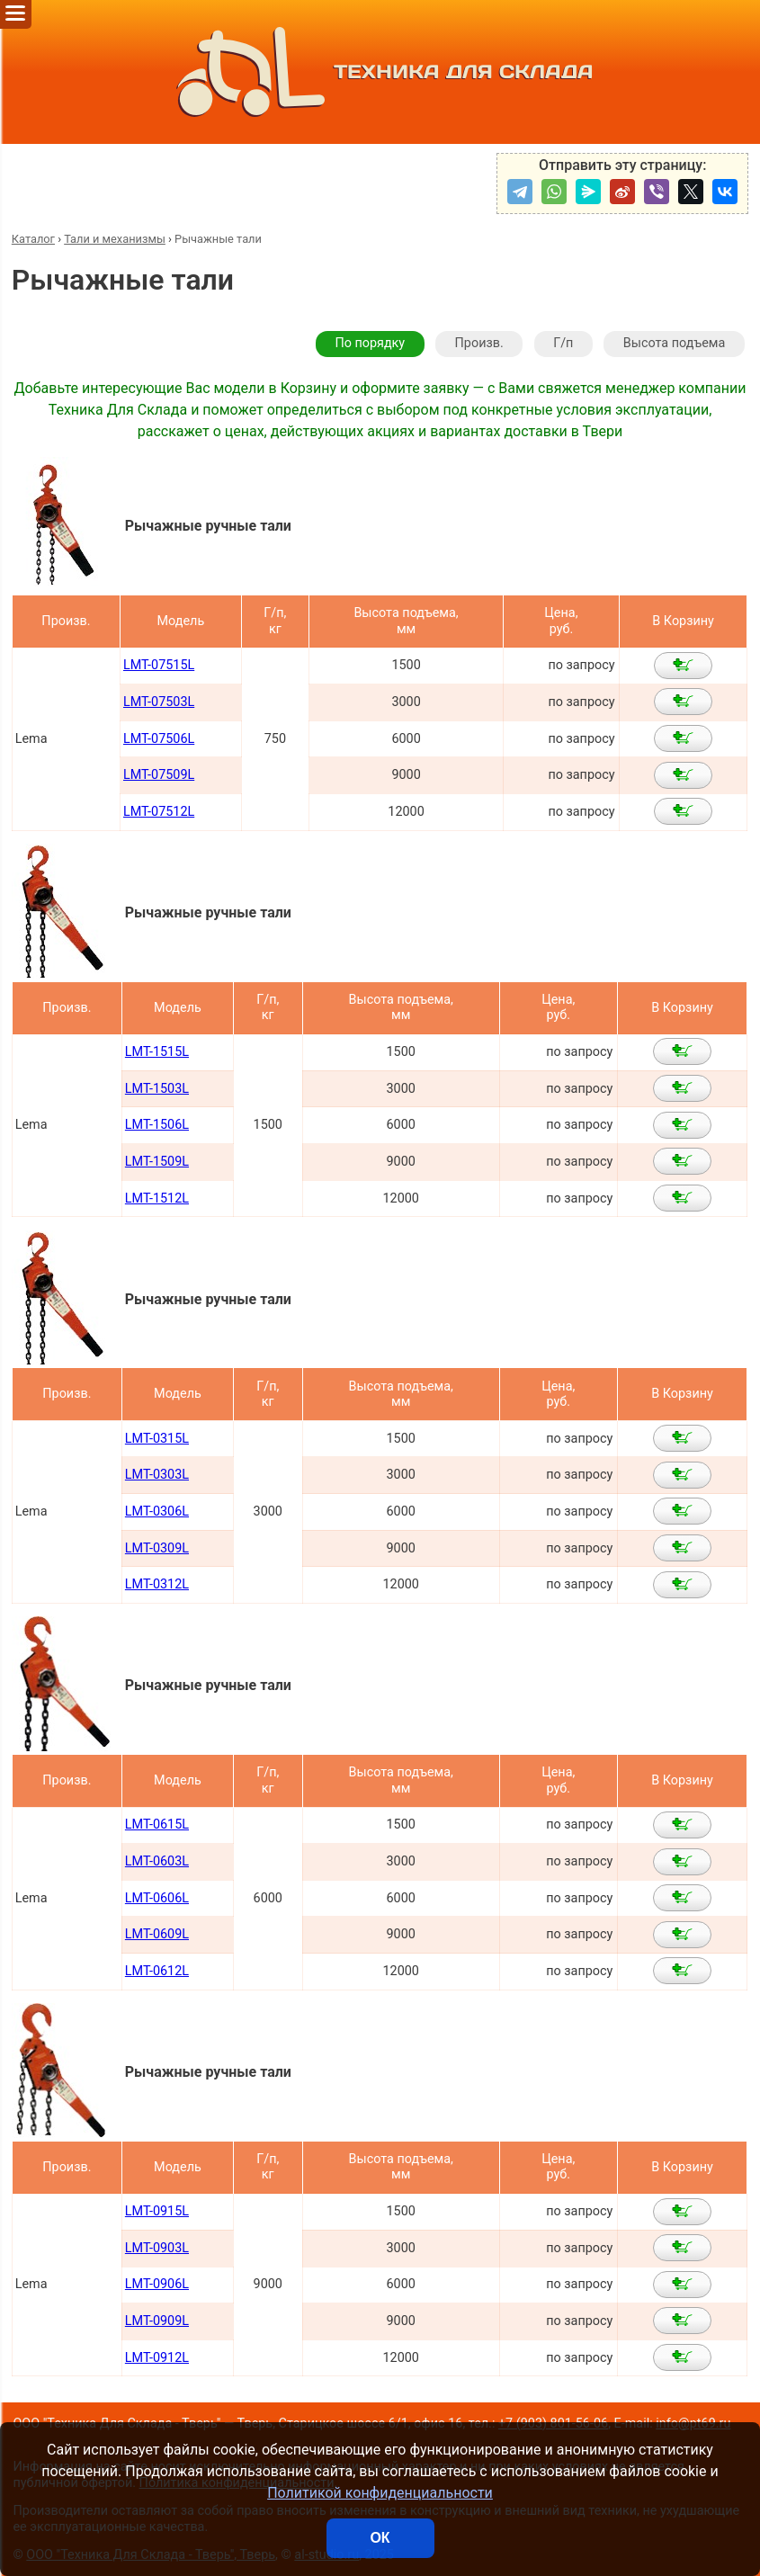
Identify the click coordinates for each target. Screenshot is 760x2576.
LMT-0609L (157, 1934)
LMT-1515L (157, 1052)
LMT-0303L (157, 1474)
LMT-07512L (158, 811)
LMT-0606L (157, 1898)
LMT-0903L (157, 2248)
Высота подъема (674, 343)
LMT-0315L (157, 1438)
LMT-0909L (157, 2321)
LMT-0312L (157, 1584)
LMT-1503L (157, 1088)
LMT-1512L (157, 1198)
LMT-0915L (157, 2211)
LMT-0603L (157, 1861)
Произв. (479, 343)
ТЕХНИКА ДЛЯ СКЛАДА (380, 72)
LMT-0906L (157, 2284)
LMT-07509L (158, 775)
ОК (379, 2537)
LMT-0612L (157, 1971)
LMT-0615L (157, 1824)
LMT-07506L (158, 739)
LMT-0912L (157, 2358)
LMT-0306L (157, 1511)
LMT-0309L (157, 1548)
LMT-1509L (157, 1161)
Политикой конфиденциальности (380, 2492)
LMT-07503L (158, 702)
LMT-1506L (157, 1124)
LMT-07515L (158, 665)
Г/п (563, 343)
